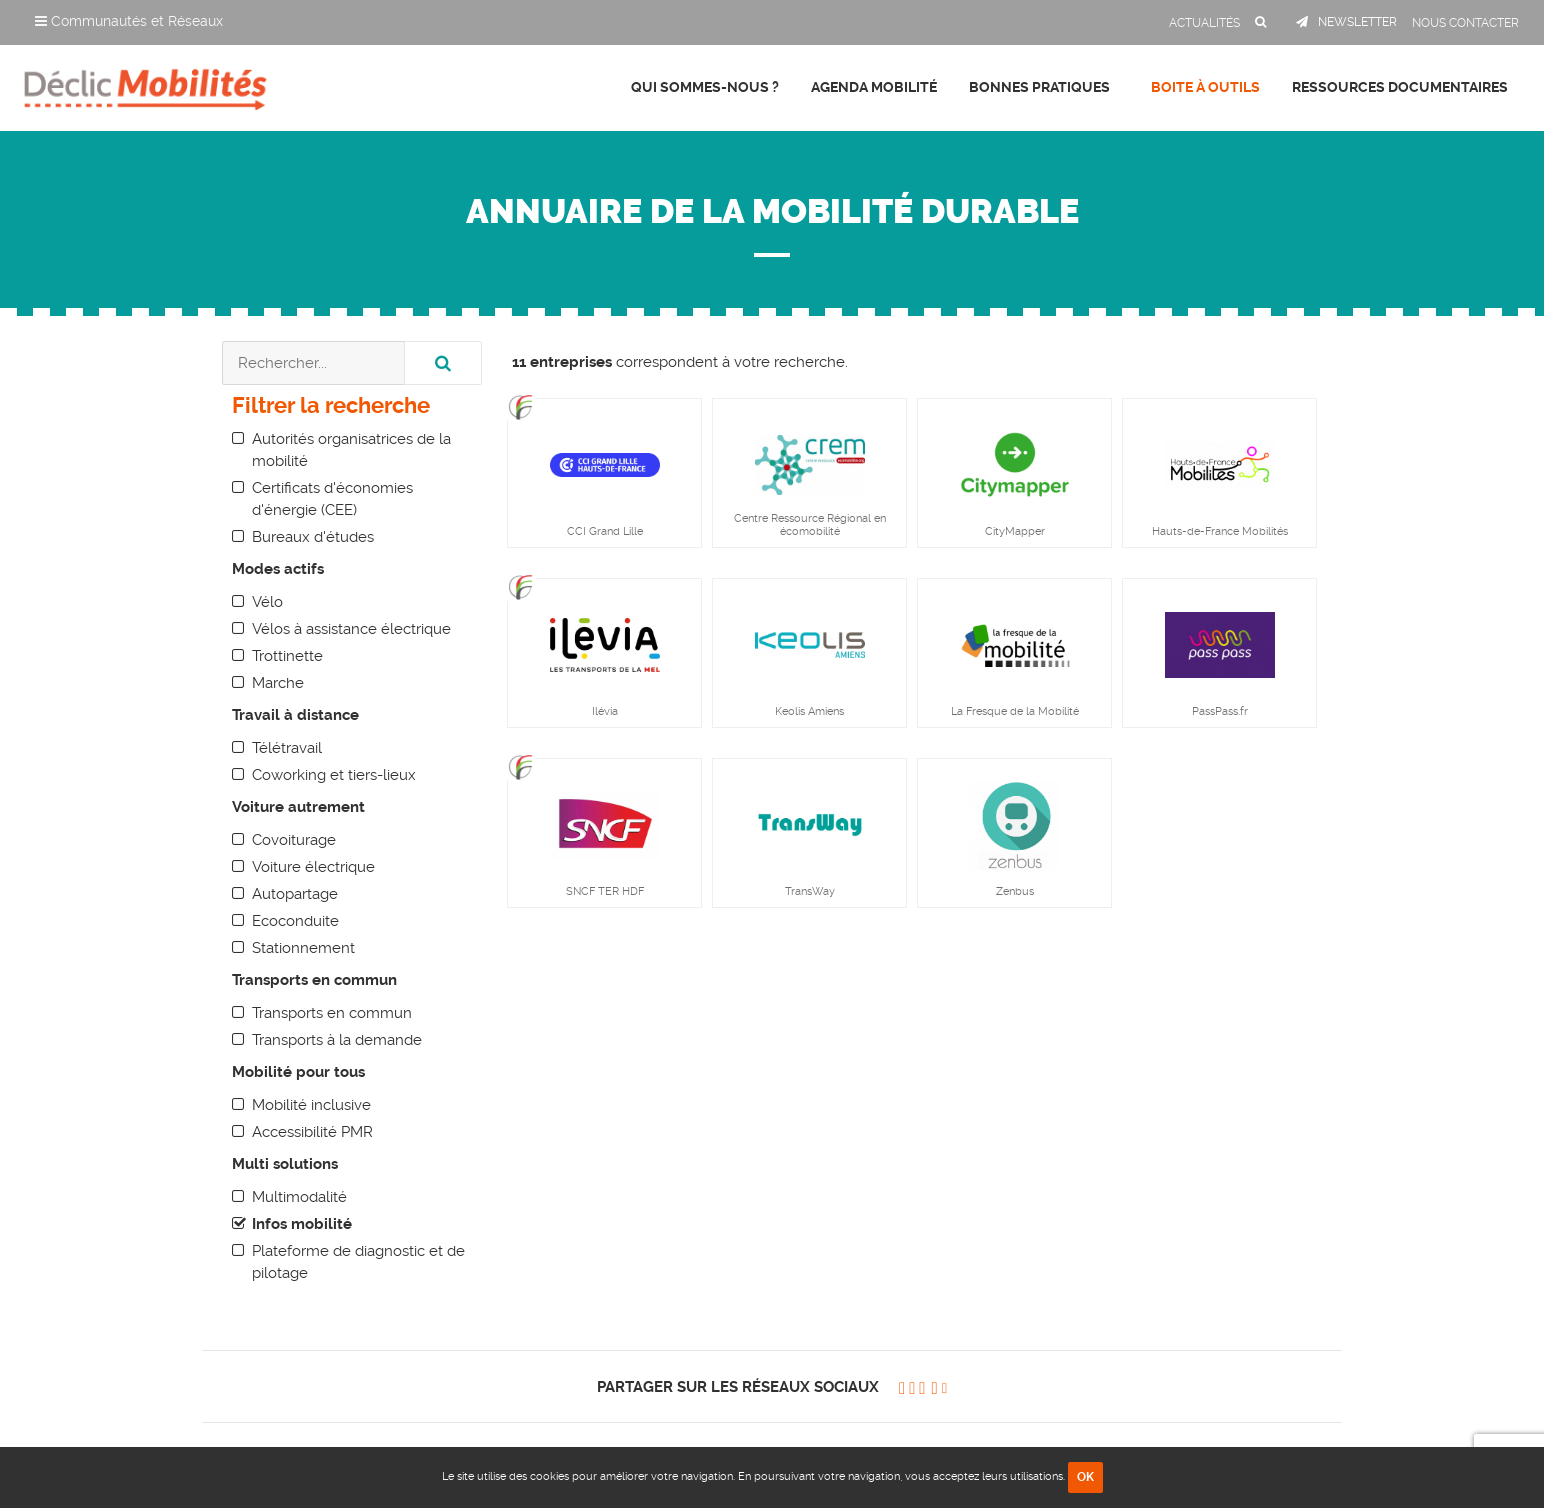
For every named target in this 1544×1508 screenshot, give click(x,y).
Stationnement (303, 948)
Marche (278, 683)
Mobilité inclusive (311, 1105)
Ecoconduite (295, 921)
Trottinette (287, 656)
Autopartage (295, 894)
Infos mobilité (302, 1224)
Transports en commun (332, 1013)
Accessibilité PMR (312, 1132)
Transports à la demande (337, 1040)
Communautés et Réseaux (129, 21)
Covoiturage (294, 840)
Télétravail (287, 748)
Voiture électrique (313, 867)
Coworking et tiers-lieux (334, 775)
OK (1085, 1477)
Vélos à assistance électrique (351, 629)
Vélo (267, 602)
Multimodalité (299, 1197)
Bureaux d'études (313, 537)
